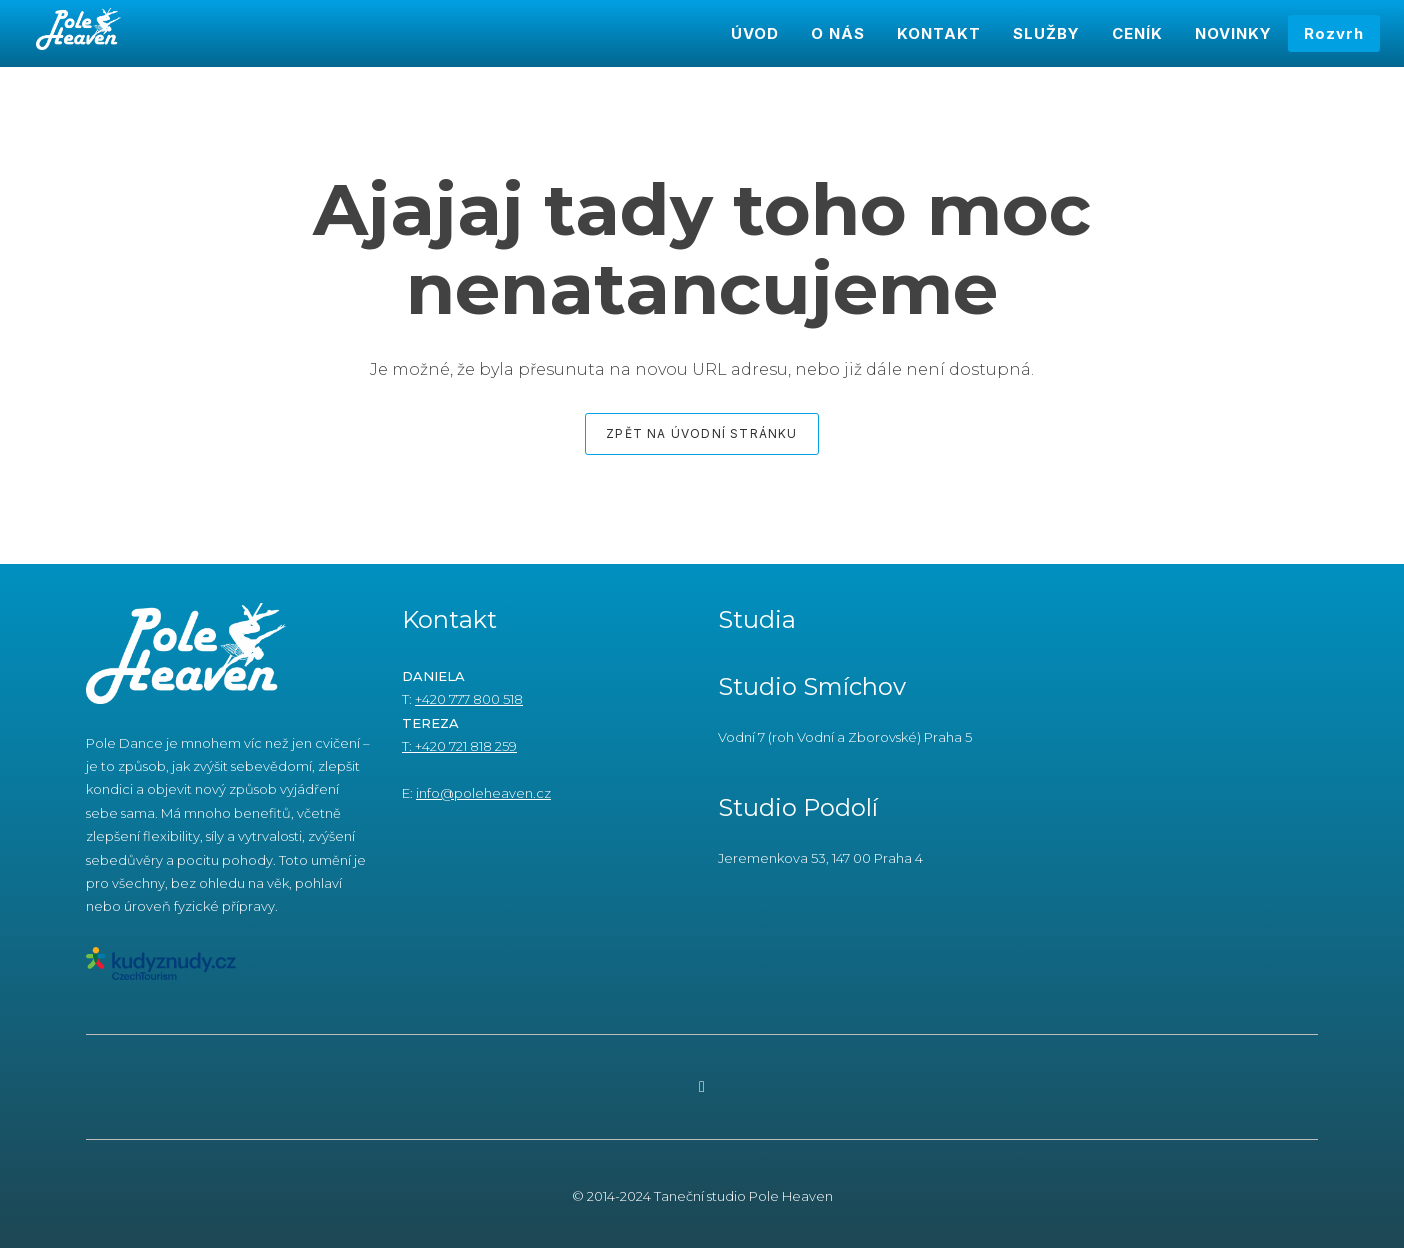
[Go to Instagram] (702, 1087)
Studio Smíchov (812, 686)
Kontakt (449, 619)
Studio (760, 807)
